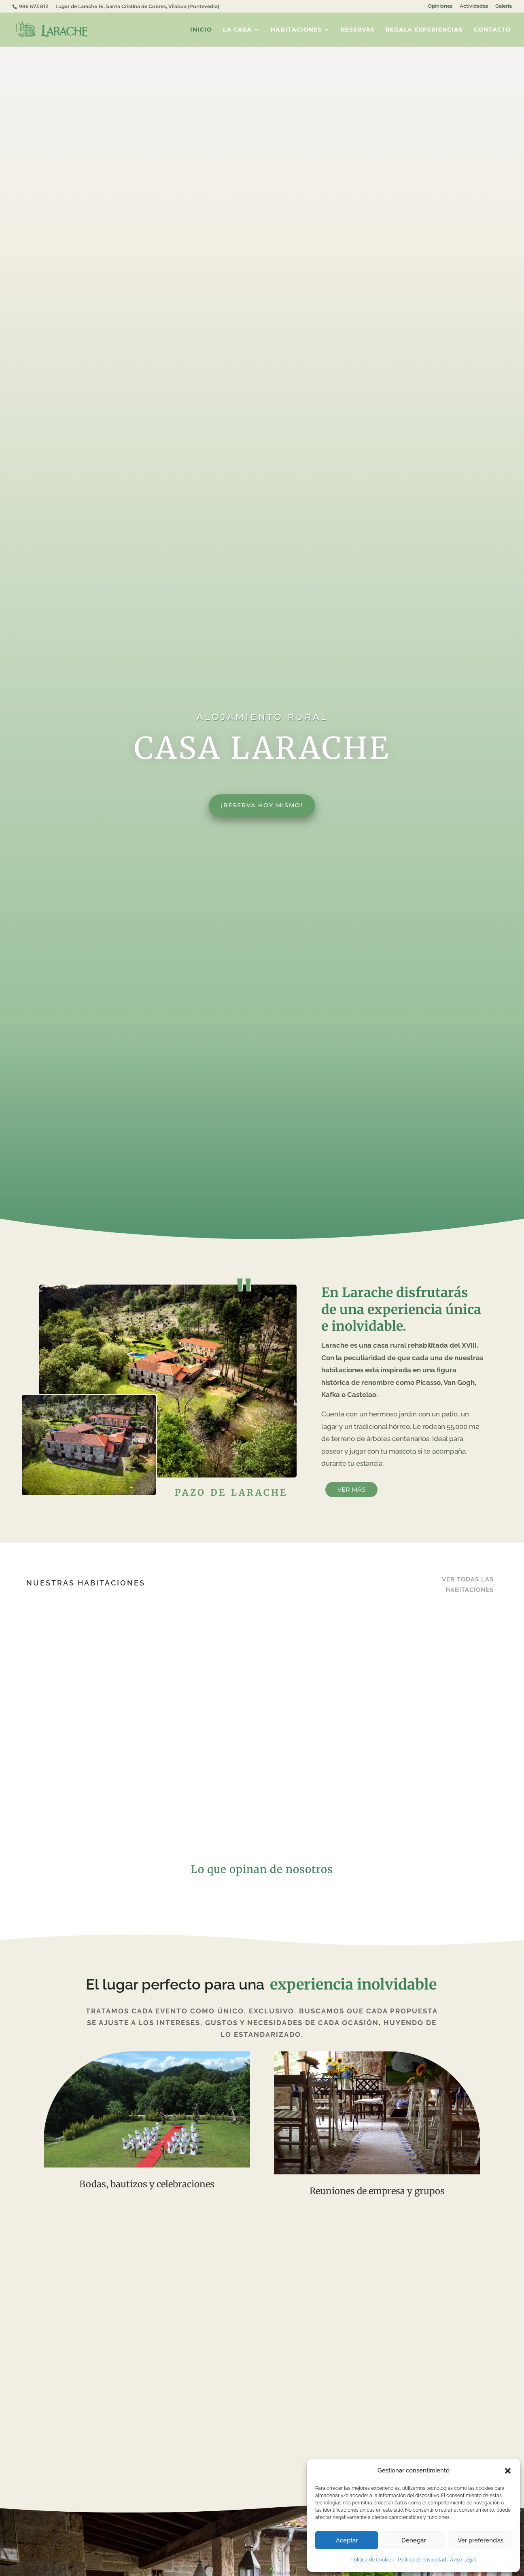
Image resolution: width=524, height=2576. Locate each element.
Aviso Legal (463, 2560)
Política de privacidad (422, 2560)
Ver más (351, 1489)
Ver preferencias (480, 2540)
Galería (503, 6)
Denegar (413, 2540)
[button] (508, 2471)
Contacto (492, 30)
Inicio (201, 30)
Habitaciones (296, 30)
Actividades (474, 6)
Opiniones (440, 6)
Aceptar (347, 2540)
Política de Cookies (372, 2560)
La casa (237, 30)
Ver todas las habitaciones (468, 1585)
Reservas (358, 30)
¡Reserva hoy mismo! (262, 805)
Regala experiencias (424, 30)
